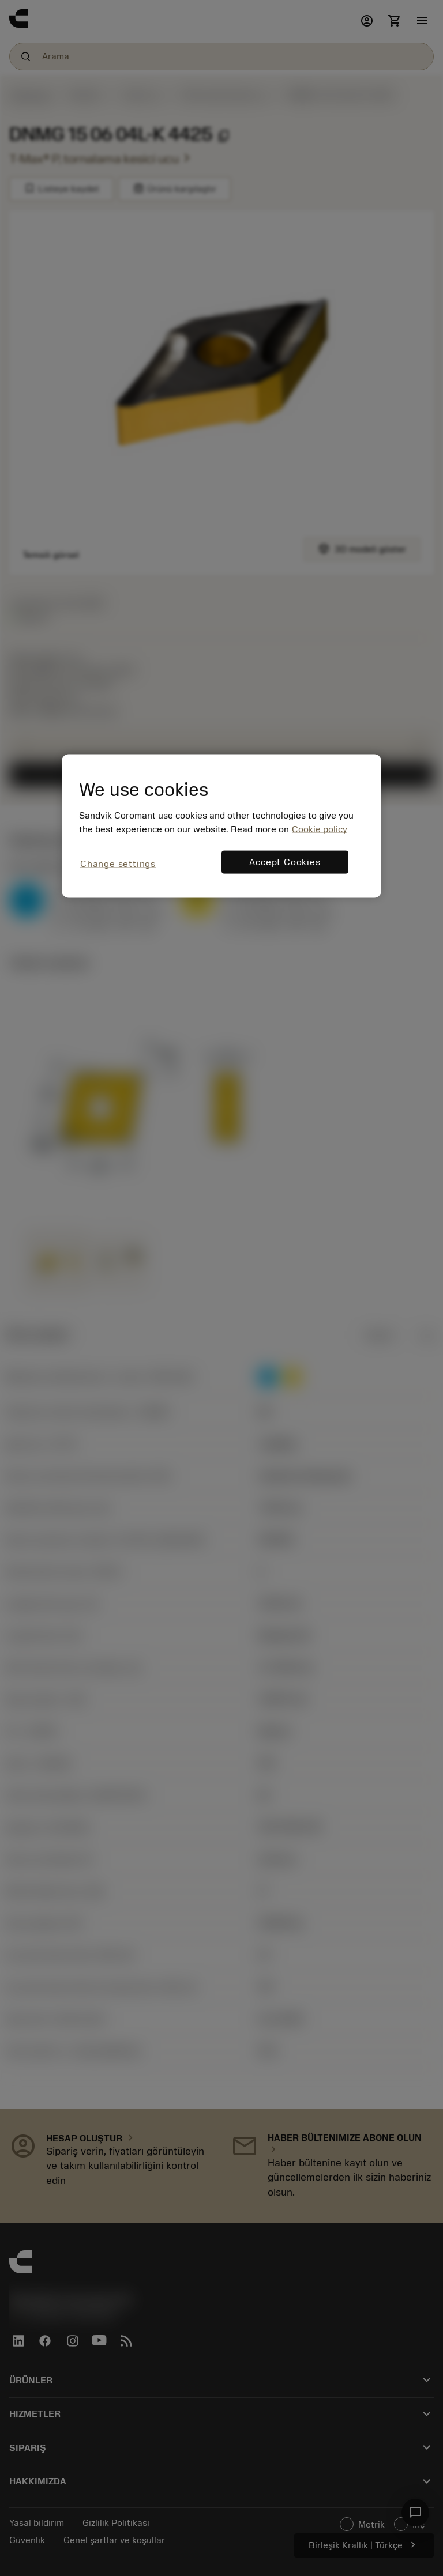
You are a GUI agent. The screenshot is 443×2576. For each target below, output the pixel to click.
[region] (221, 825)
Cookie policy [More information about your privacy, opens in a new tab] (319, 829)
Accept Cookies (284, 862)
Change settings (118, 864)
